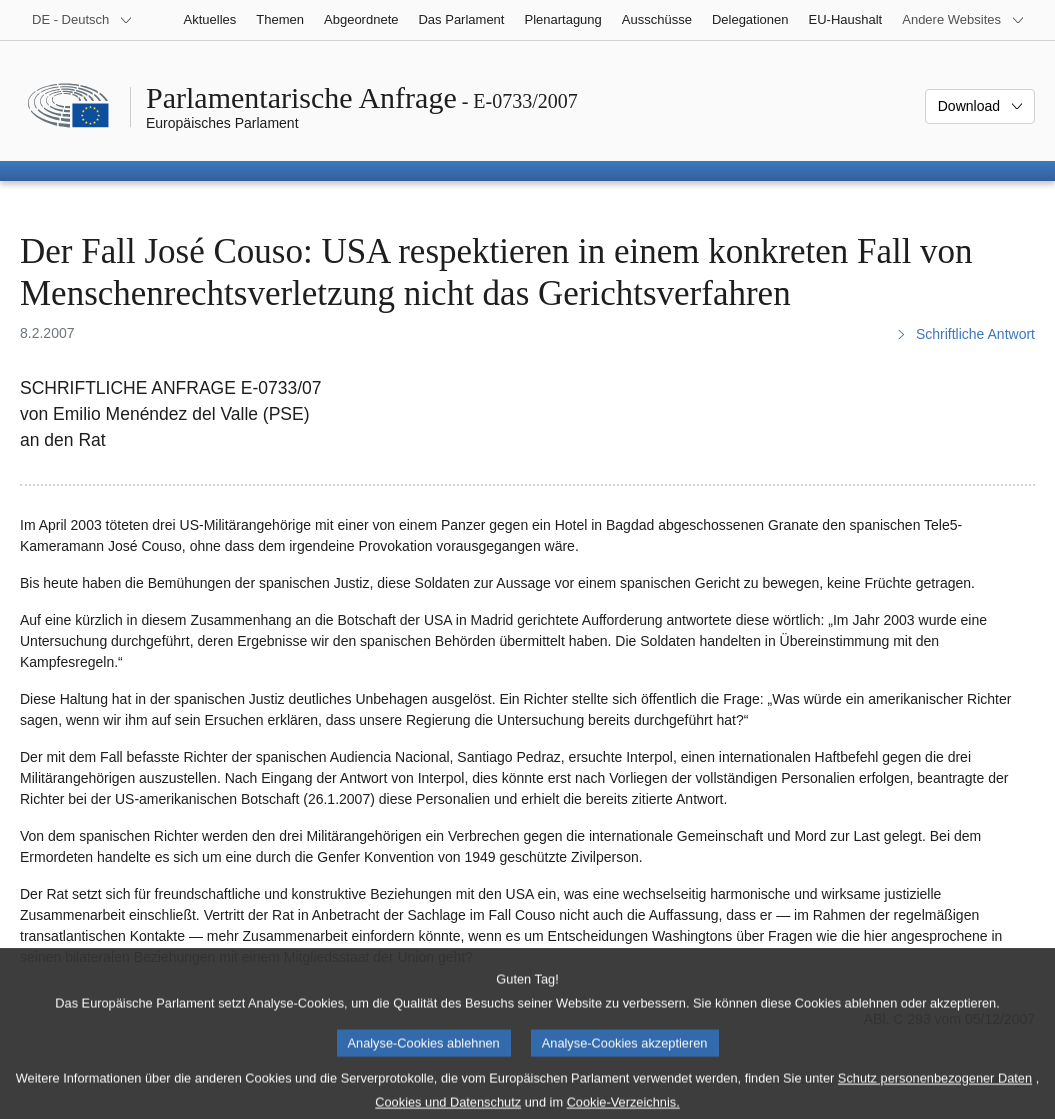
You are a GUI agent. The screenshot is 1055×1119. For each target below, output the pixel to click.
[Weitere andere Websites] (963, 20)
